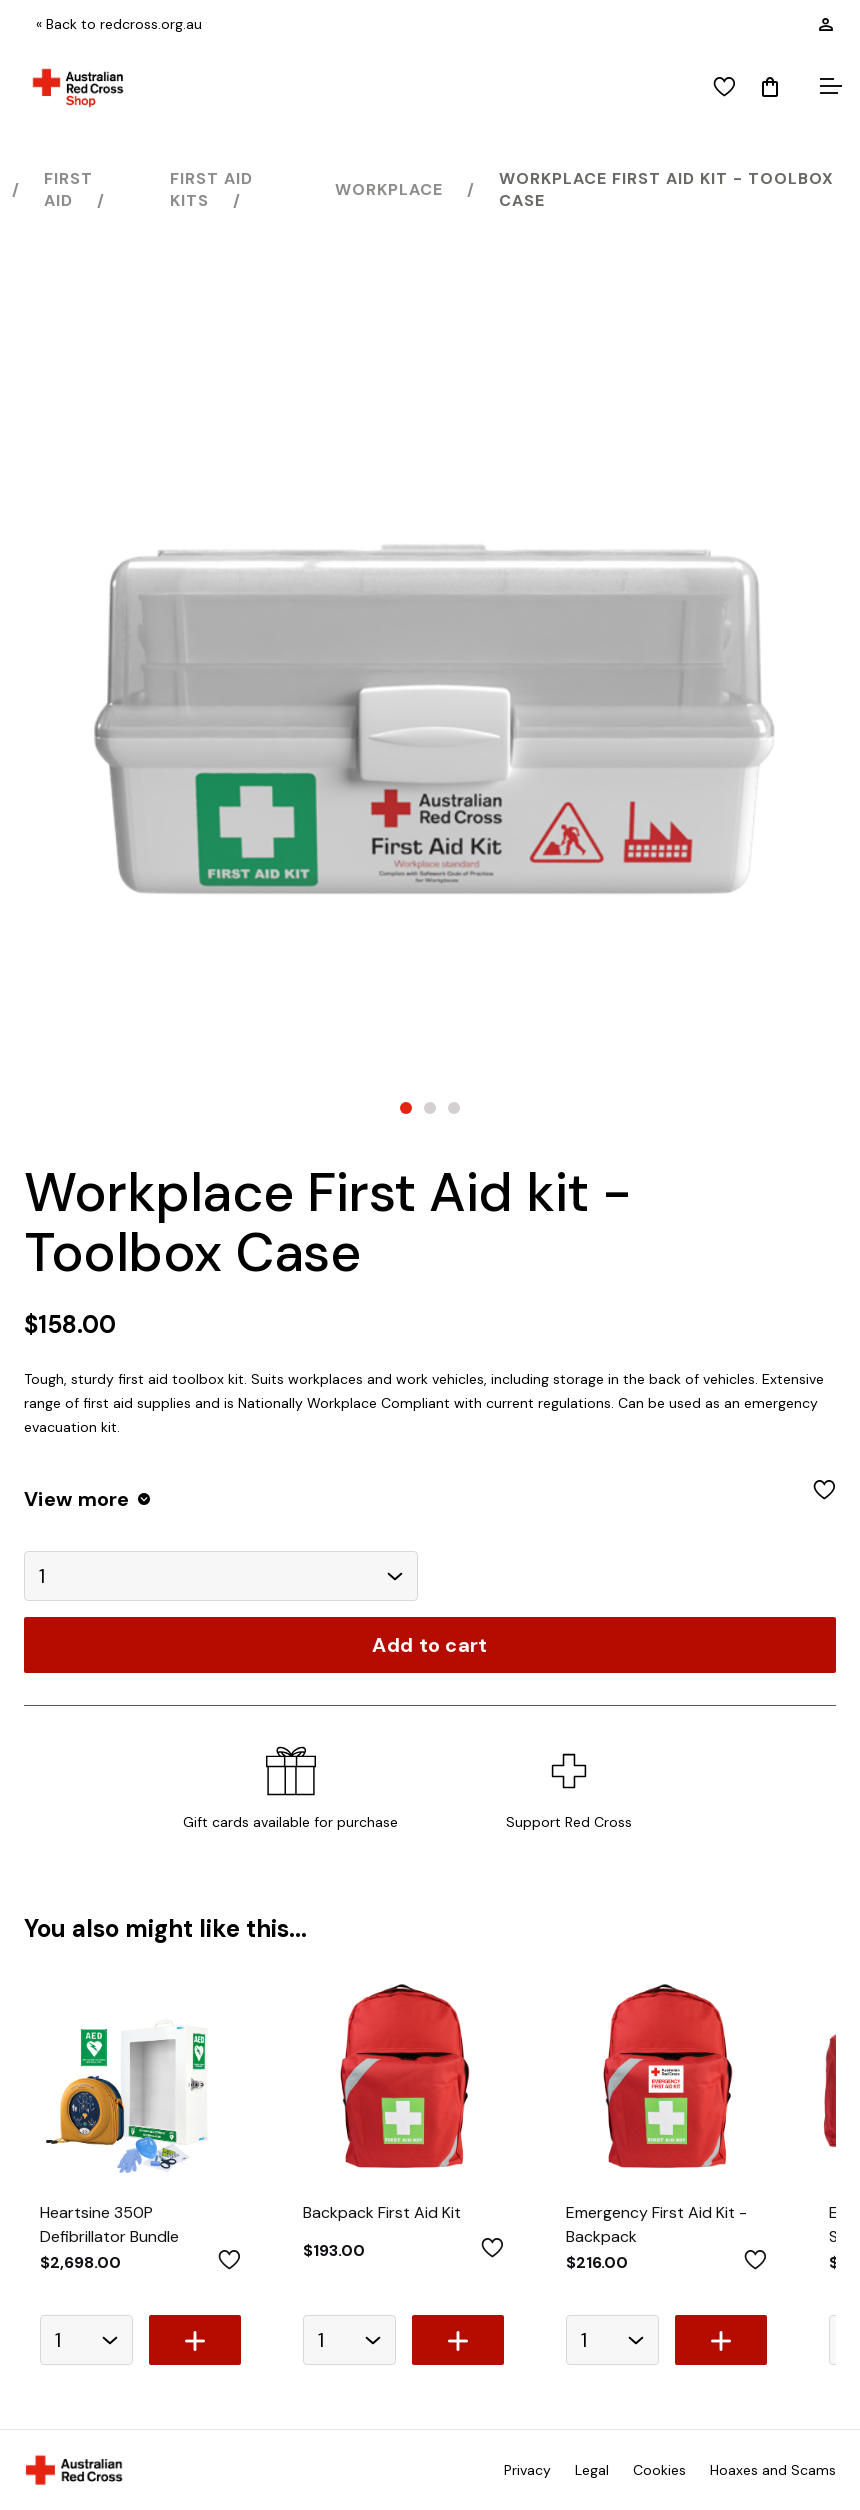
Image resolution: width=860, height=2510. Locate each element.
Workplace (389, 189)
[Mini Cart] (770, 88)
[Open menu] (828, 88)
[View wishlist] (724, 88)
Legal (592, 2470)
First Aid (68, 189)
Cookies (659, 2470)
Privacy (527, 2470)
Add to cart (429, 1645)
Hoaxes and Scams (773, 2470)
